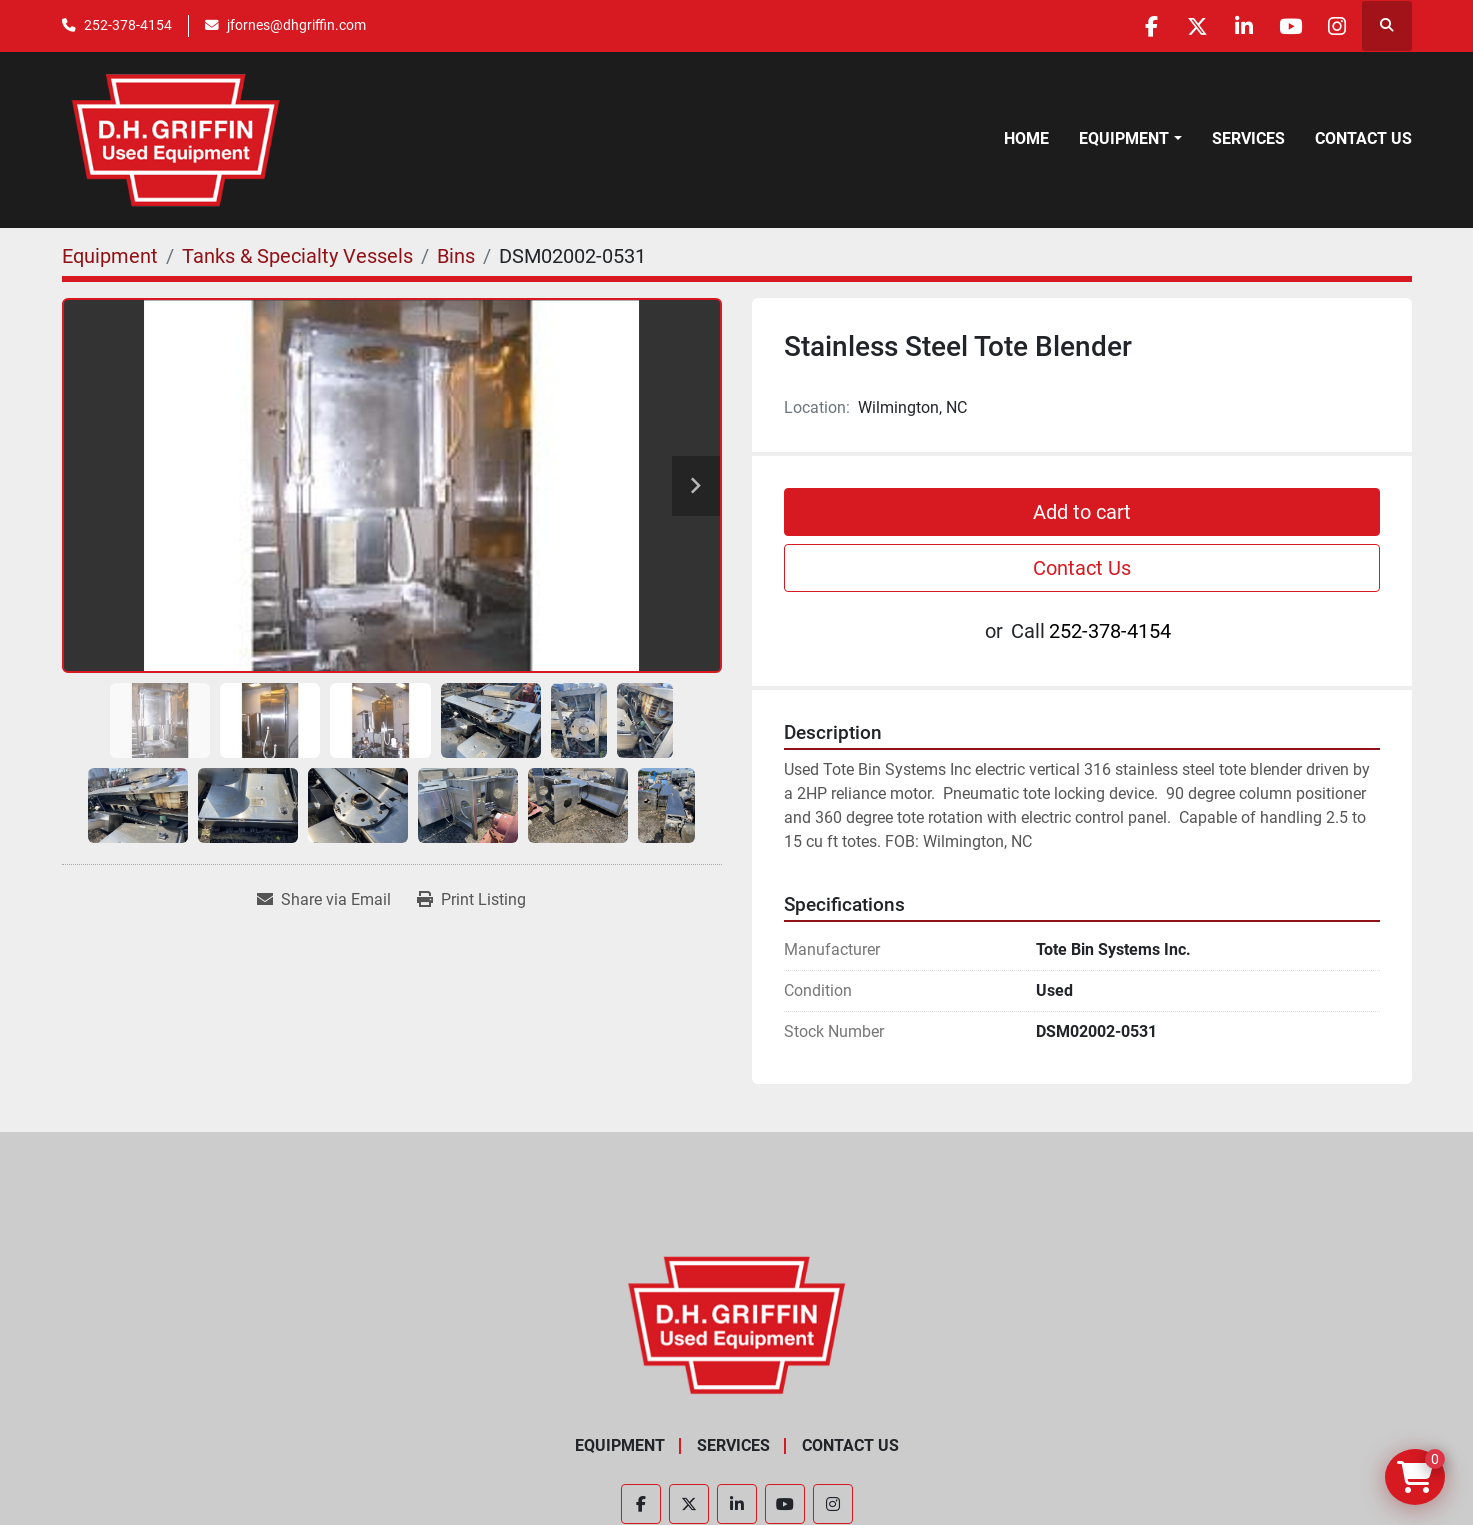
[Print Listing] (471, 900)
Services (1248, 138)
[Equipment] (110, 256)
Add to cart (1082, 512)
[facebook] (1131, 26)
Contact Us (1363, 138)
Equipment (1124, 138)
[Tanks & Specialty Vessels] (297, 256)
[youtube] (1284, 26)
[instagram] (1335, 26)
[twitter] (1182, 26)
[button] (1130, 139)
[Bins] (456, 256)
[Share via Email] (324, 900)
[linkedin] (1233, 26)
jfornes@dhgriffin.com (296, 25)
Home (1026, 138)
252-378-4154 (128, 25)
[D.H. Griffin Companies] (736, 1324)
